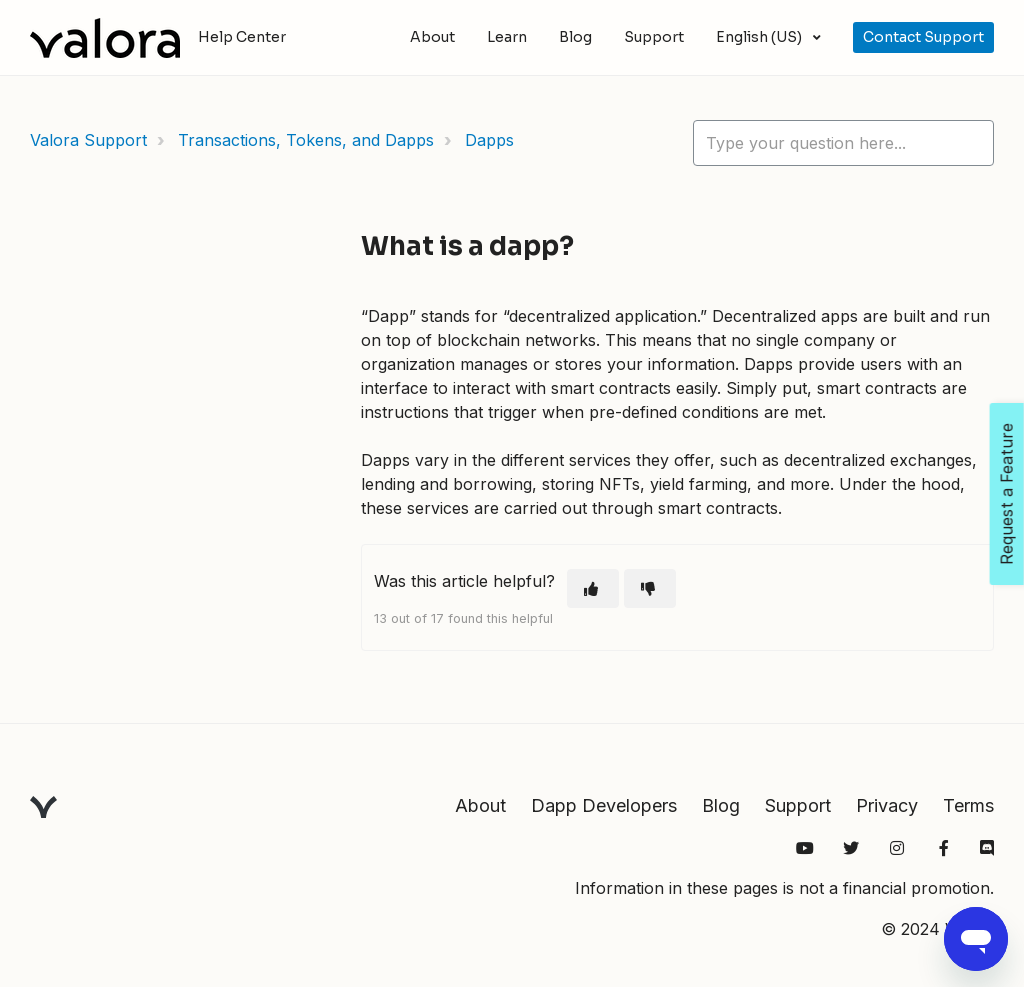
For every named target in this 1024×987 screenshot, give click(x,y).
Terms (968, 805)
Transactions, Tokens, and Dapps (306, 140)
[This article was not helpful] (650, 588)
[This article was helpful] (593, 588)
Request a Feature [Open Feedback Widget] (1007, 494)
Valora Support (88, 140)
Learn (507, 37)
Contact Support (923, 37)
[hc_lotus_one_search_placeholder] (843, 143)
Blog (575, 37)
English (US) (760, 37)
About (432, 37)
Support (654, 37)
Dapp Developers (604, 805)
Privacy (887, 805)
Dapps (489, 140)
